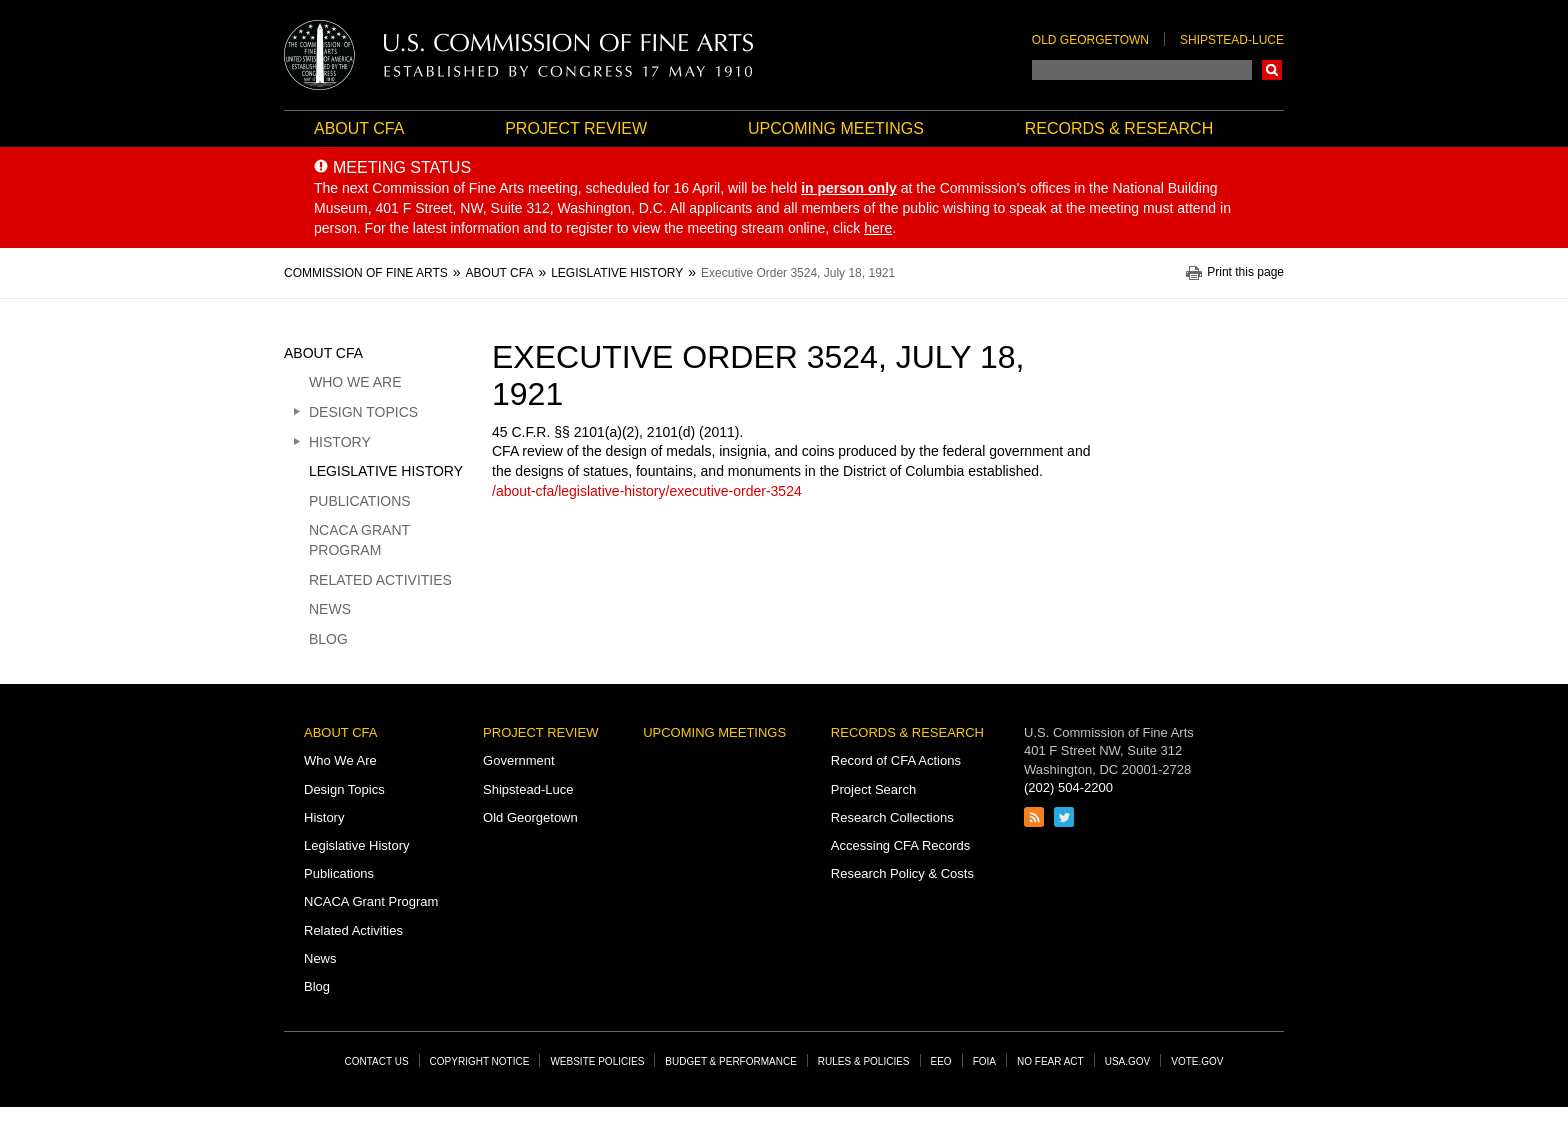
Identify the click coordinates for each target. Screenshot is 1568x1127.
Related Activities (380, 580)
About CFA (359, 128)
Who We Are (355, 382)
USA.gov (1128, 1061)
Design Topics (363, 412)
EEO (941, 1061)
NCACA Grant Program (359, 540)
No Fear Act (1050, 1061)
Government (519, 760)
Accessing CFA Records (900, 845)
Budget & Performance (731, 1061)
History (340, 442)
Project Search (873, 789)
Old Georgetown (1090, 40)
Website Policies (597, 1061)
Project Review (576, 128)
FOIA (984, 1061)
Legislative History (386, 471)
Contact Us (377, 1061)
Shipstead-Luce (1232, 40)
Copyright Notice (480, 1061)
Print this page (1245, 272)
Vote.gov (1197, 1061)
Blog (328, 639)
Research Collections (892, 817)
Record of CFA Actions (896, 760)
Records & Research (1119, 128)
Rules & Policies (864, 1061)
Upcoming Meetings (836, 128)
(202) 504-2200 (1068, 787)
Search (1272, 70)
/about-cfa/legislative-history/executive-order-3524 (647, 491)
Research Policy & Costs (902, 873)
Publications (360, 501)
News (330, 609)
